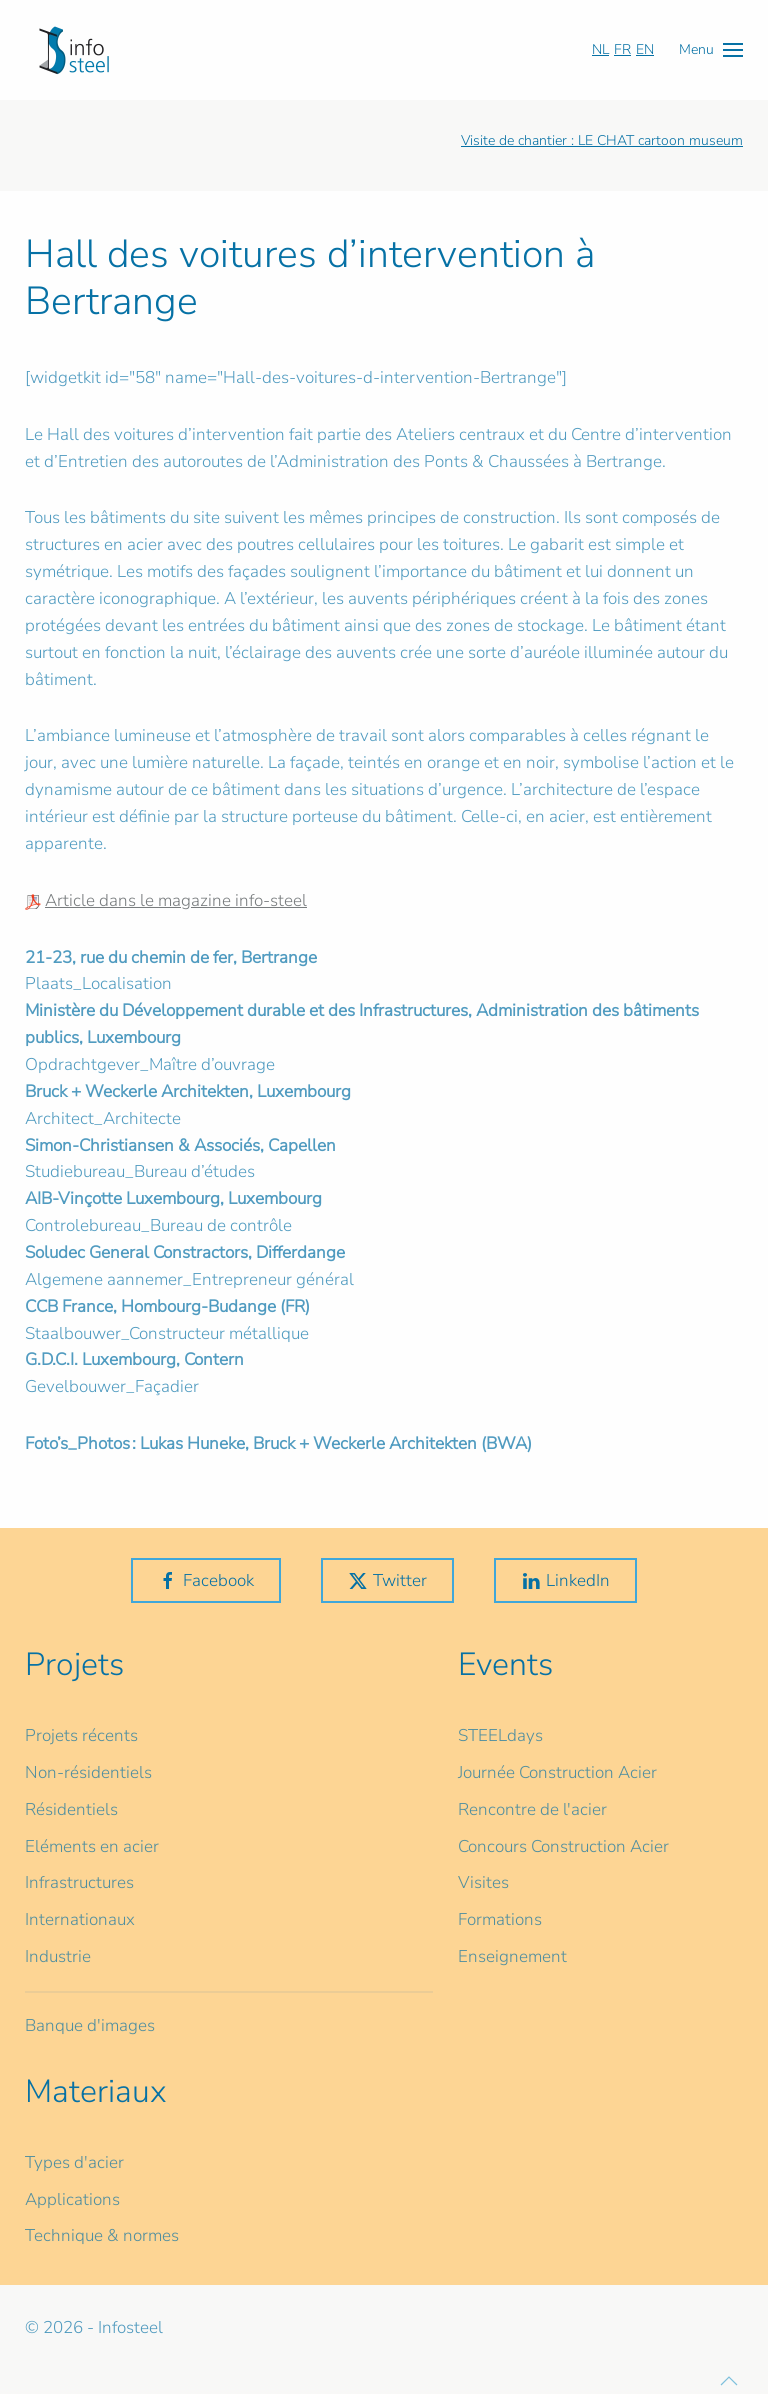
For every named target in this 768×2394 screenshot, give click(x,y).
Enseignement (512, 1956)
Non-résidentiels (88, 1772)
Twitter (387, 1580)
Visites (483, 1882)
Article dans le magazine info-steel (176, 900)
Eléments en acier (92, 1846)
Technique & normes (102, 2235)
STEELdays (500, 1735)
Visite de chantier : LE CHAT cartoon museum (602, 140)
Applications (72, 2199)
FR (622, 49)
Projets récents (81, 1735)
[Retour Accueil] (74, 50)
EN (645, 49)
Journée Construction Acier (557, 1772)
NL (600, 49)
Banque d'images (90, 2025)
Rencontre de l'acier (532, 1809)
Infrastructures (79, 1882)
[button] (711, 49)
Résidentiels (71, 1809)
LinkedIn (565, 1580)
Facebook (206, 1580)
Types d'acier (74, 2162)
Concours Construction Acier (563, 1846)
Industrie (58, 1956)
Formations (500, 1919)
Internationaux (80, 1919)
